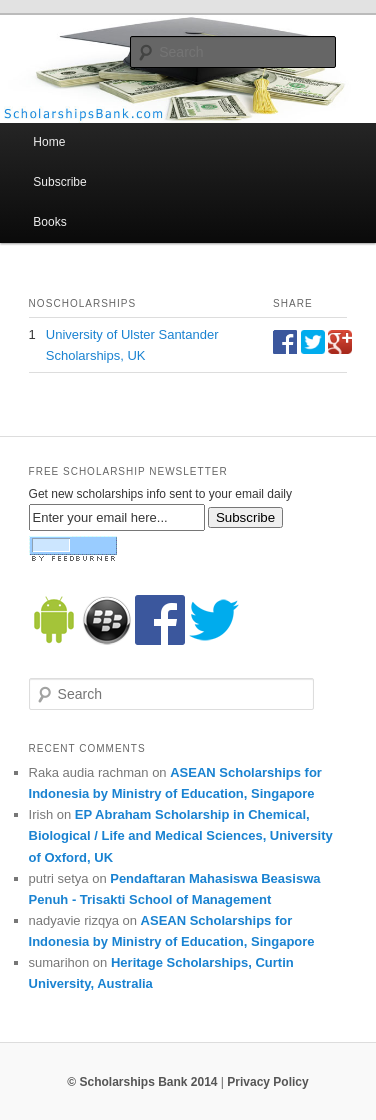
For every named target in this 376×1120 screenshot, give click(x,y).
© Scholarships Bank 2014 (142, 1082)
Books (49, 222)
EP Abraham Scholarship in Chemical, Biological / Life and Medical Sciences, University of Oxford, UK (181, 835)
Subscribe (59, 182)
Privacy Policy (267, 1082)
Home (49, 142)
